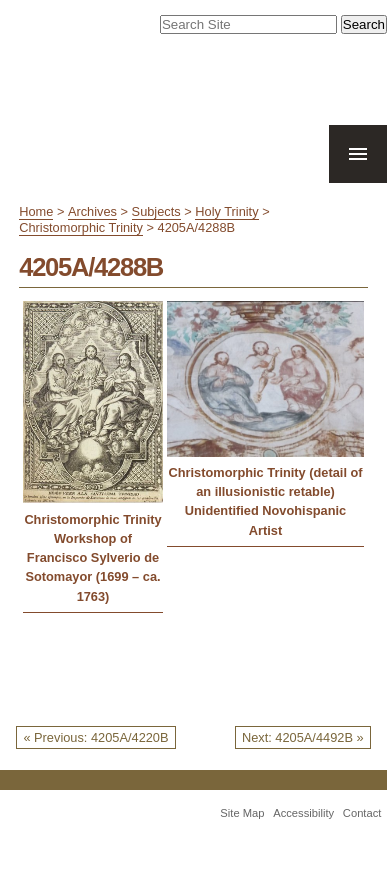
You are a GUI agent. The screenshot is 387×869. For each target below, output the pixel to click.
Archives (92, 211)
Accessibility (303, 813)
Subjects (156, 211)
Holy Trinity (226, 211)
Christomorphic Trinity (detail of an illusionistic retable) (265, 482)
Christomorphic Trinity (81, 227)
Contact (362, 813)
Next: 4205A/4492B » (303, 737)
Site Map (242, 813)
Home (36, 211)
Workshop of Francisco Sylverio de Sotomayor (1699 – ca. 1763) (92, 567)
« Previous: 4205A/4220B (95, 737)
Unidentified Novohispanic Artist (265, 520)
